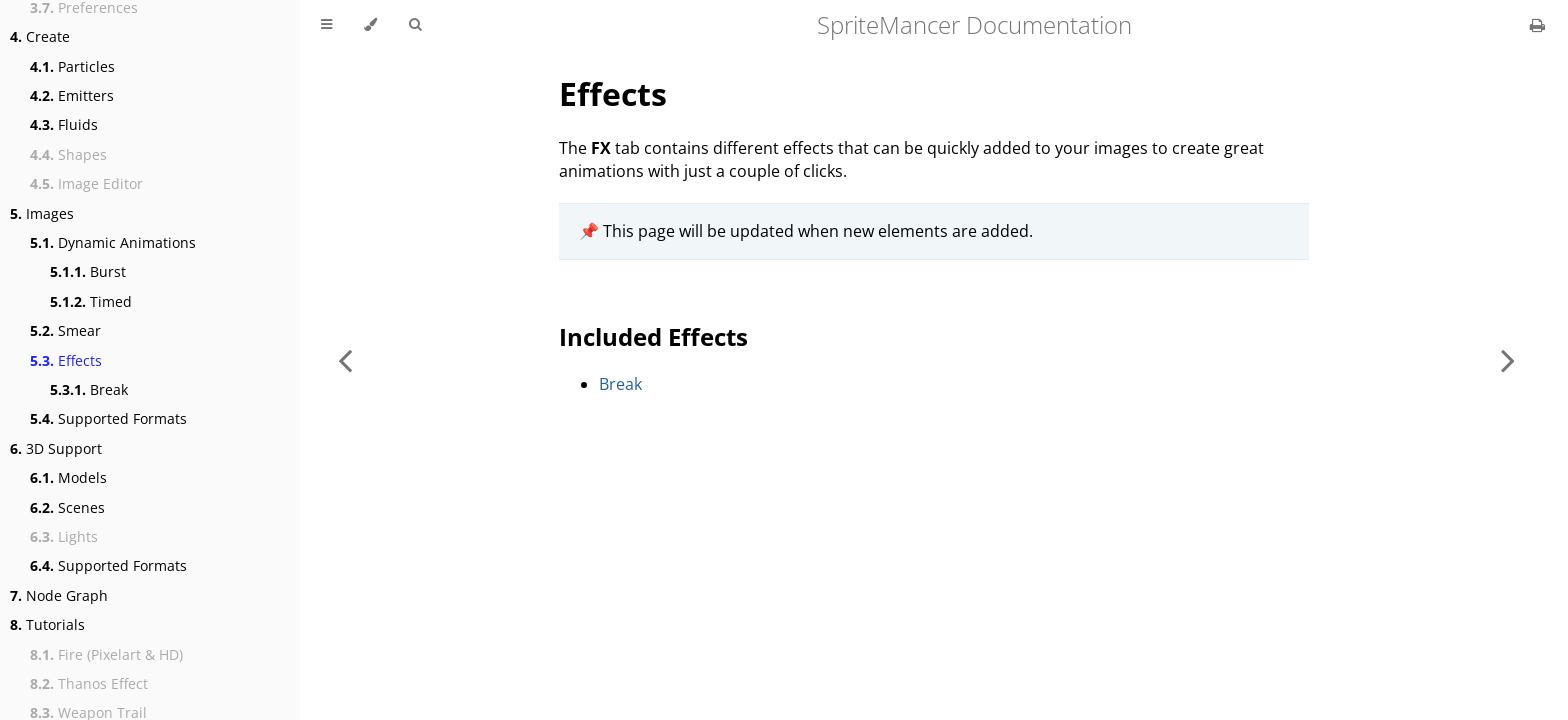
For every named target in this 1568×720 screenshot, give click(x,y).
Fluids (64, 124)
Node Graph (59, 595)
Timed (91, 301)
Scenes (67, 507)
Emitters (72, 95)
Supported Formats (108, 418)
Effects (66, 360)
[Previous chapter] (345, 360)
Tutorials (47, 624)
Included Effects (653, 336)
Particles (72, 66)
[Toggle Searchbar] (415, 25)
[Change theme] (370, 25)
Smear (65, 330)
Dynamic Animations (113, 242)
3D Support (56, 448)
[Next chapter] (1508, 360)
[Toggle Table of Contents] (326, 25)
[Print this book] (1537, 25)
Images (42, 213)
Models (68, 477)
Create (40, 36)
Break (89, 389)
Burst (88, 271)
